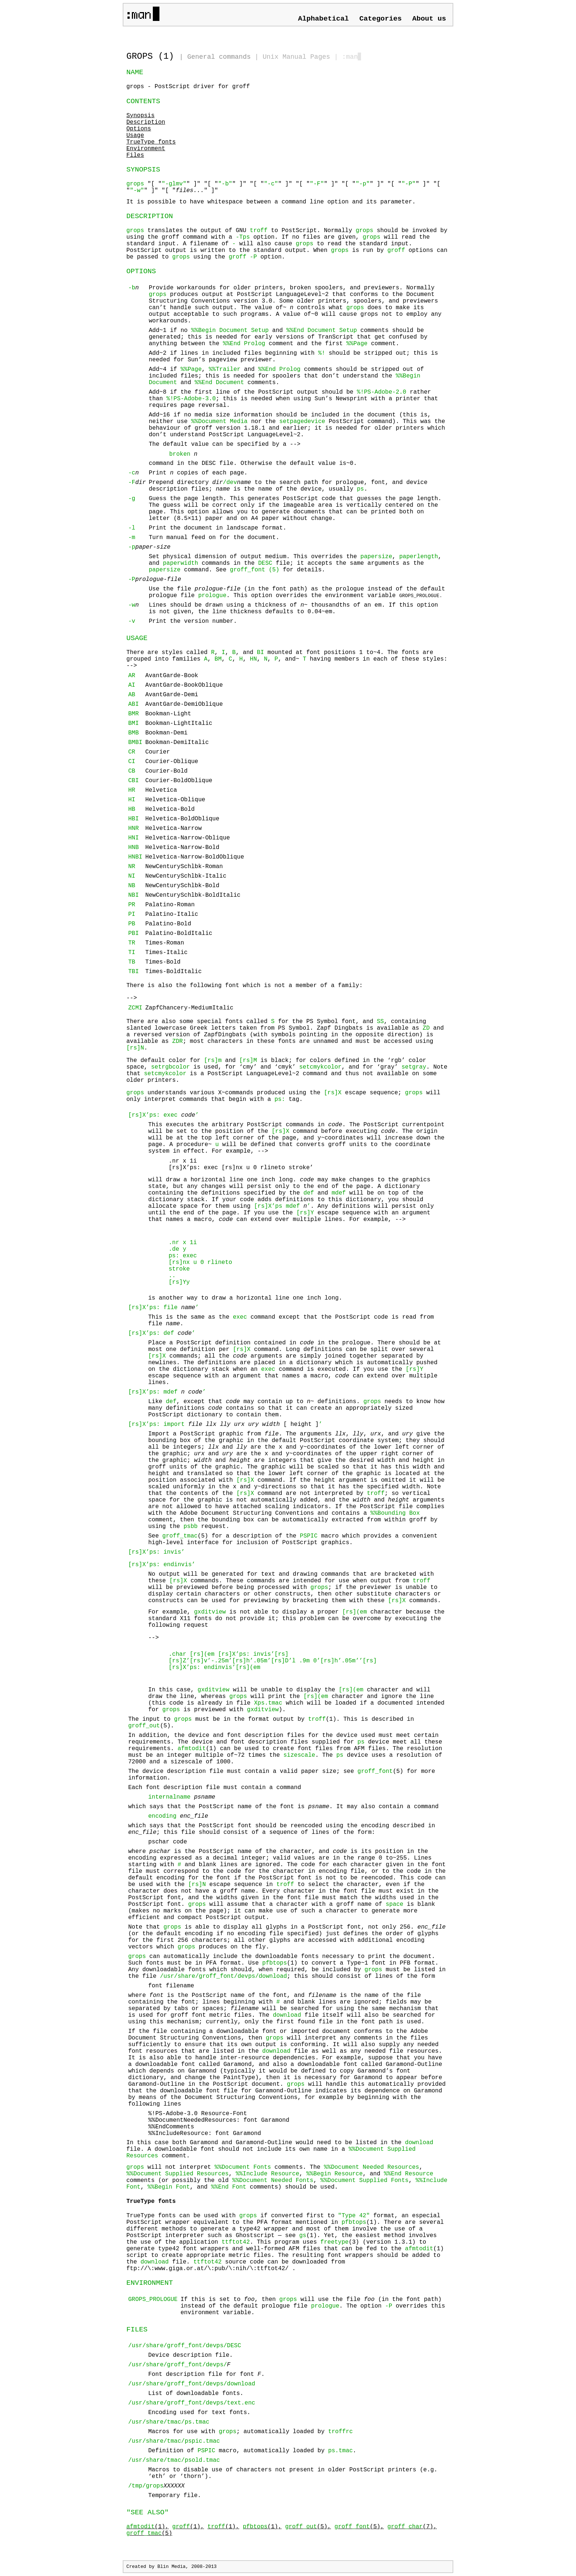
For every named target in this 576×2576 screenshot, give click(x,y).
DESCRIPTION (149, 216)
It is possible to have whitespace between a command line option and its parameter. (270, 202)
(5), (308, 2526)
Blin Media (171, 2566)
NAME (134, 72)
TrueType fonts (151, 142)
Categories (380, 19)
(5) (149, 2533)
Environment (145, 148)
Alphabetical (323, 19)
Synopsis (140, 115)
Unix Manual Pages (296, 57)
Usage (135, 135)
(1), (147, 2526)
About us (429, 19)
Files (135, 155)
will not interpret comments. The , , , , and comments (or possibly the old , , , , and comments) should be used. (286, 2177)
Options (138, 129)
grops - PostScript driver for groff (188, 86)
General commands (219, 57)
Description (145, 122)
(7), (412, 2526)
